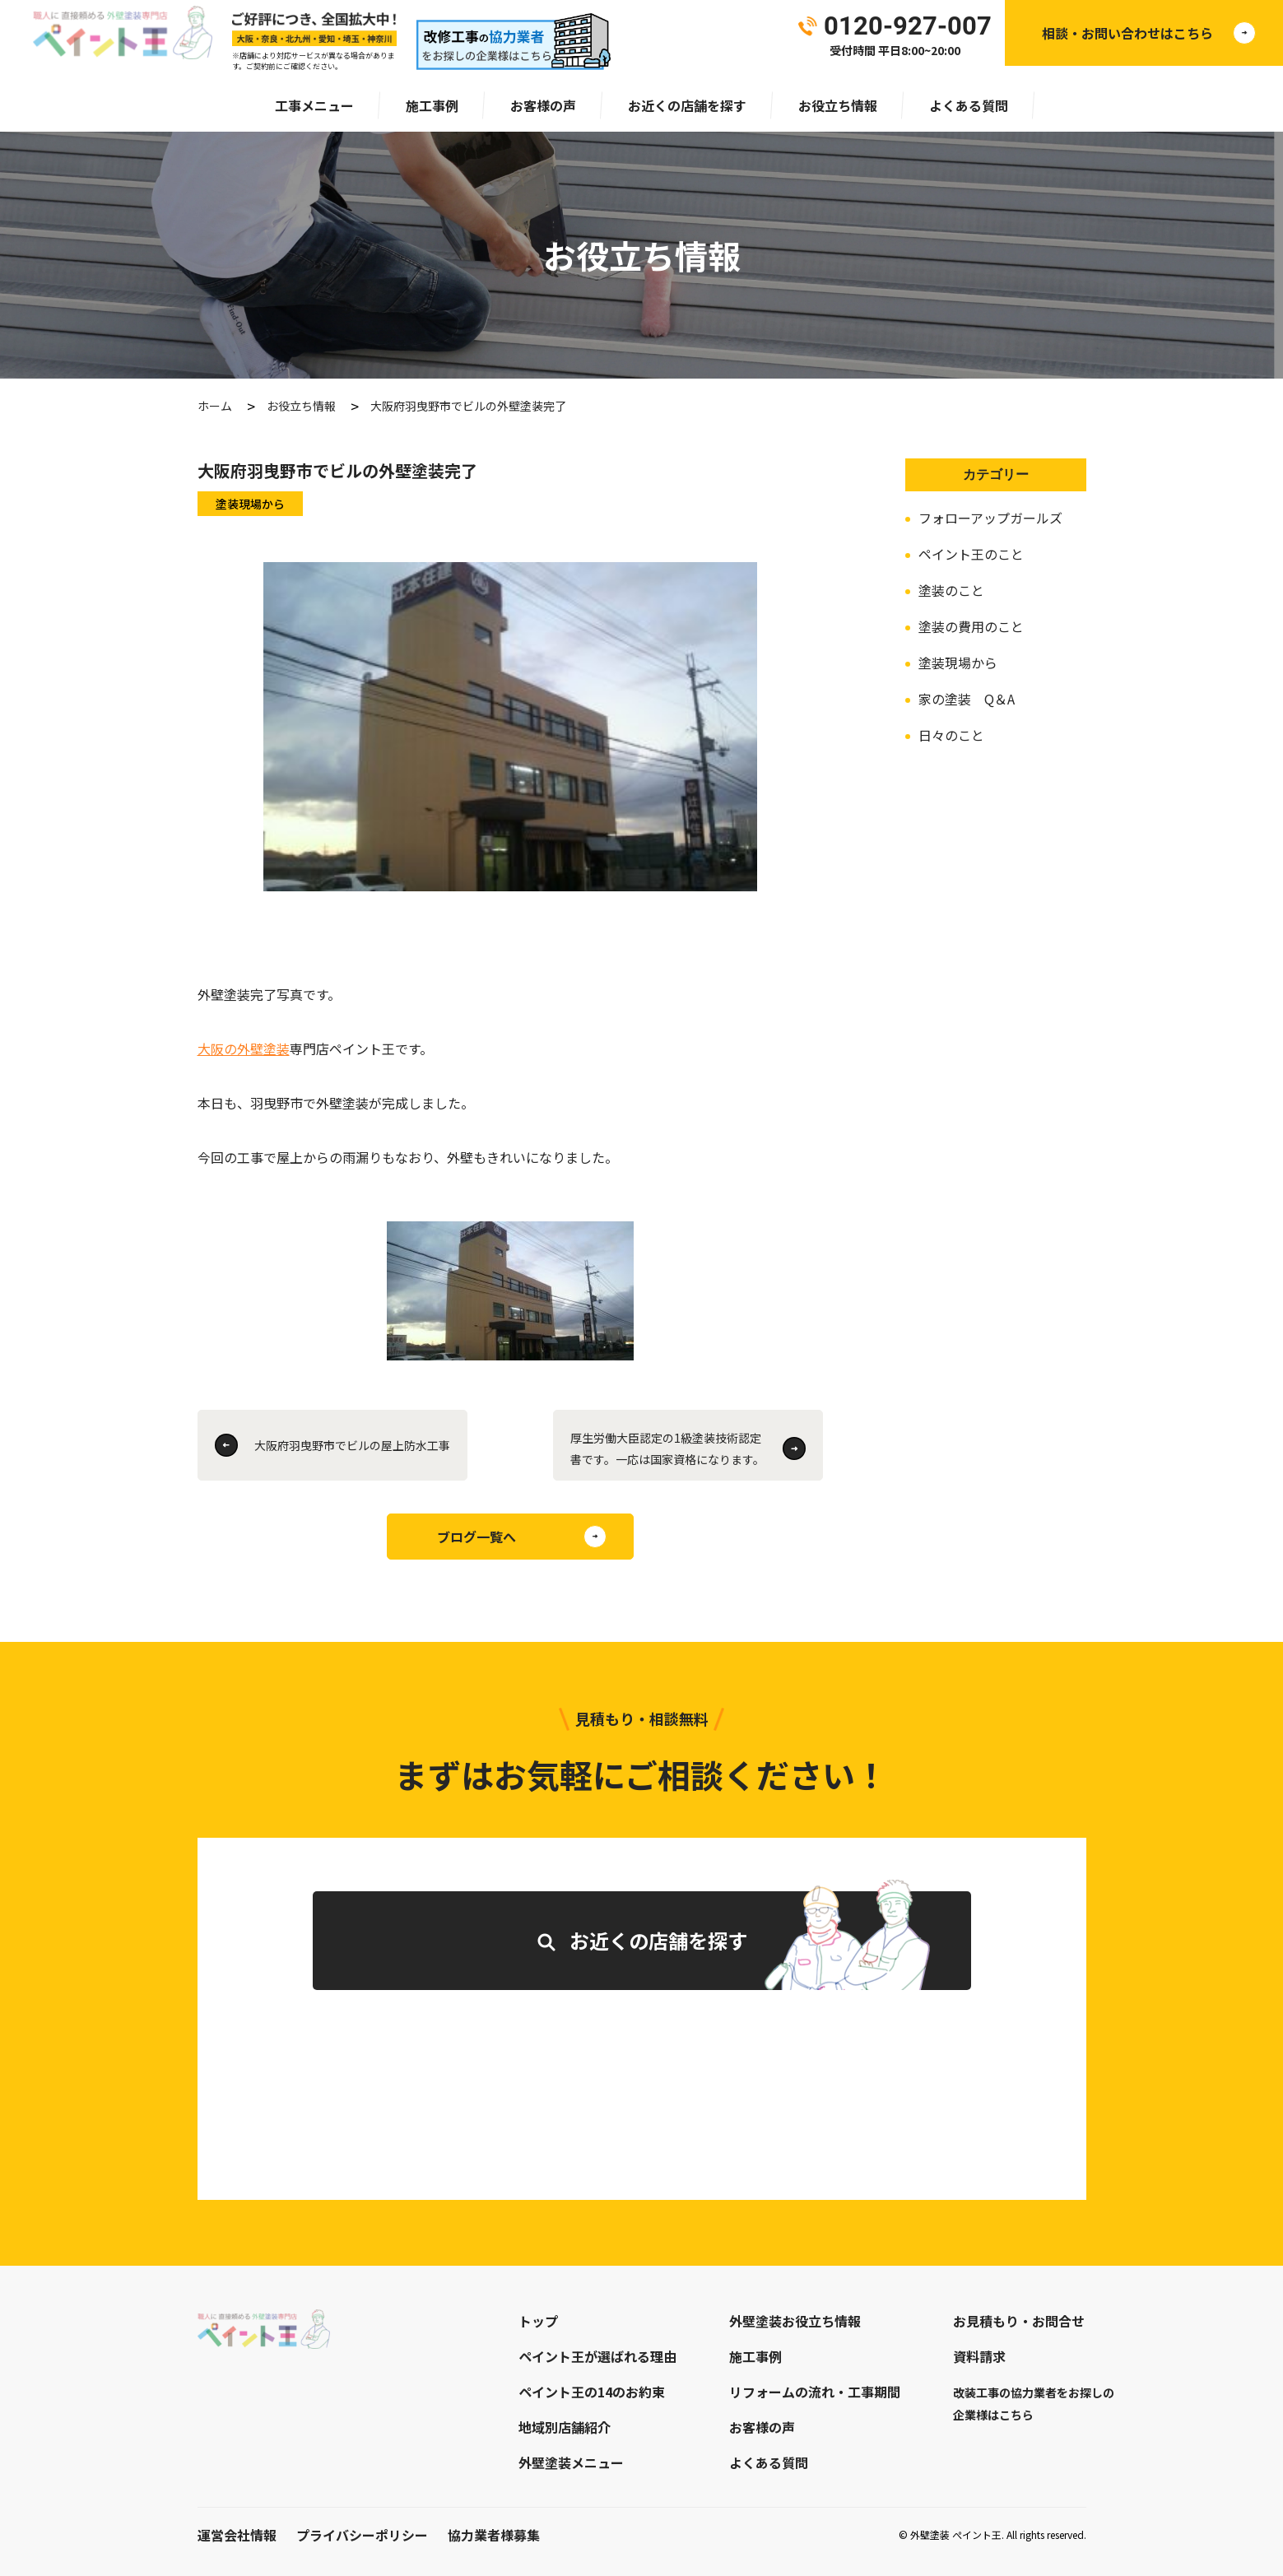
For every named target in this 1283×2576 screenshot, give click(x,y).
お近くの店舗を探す (687, 105)
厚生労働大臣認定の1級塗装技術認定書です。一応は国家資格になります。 (667, 1448)
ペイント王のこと (971, 554)
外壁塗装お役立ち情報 (795, 2321)
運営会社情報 (237, 2535)
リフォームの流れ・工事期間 (814, 2392)
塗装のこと (951, 590)
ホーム (215, 406)
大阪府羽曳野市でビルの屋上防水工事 (352, 1445)
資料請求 (979, 2356)
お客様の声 (543, 105)
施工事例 (432, 105)
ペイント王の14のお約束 (591, 2392)
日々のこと (951, 735)
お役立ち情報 (837, 105)
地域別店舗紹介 (564, 2427)
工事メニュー (314, 105)
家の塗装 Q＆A (966, 699)
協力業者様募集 (494, 2535)
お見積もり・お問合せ (1019, 2321)
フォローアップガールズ (990, 518)
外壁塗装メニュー (571, 2462)
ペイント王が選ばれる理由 (597, 2356)
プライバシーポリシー (362, 2535)
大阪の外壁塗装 (244, 1048)
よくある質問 (968, 105)
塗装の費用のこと (971, 626)
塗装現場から (957, 662)
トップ (538, 2321)
